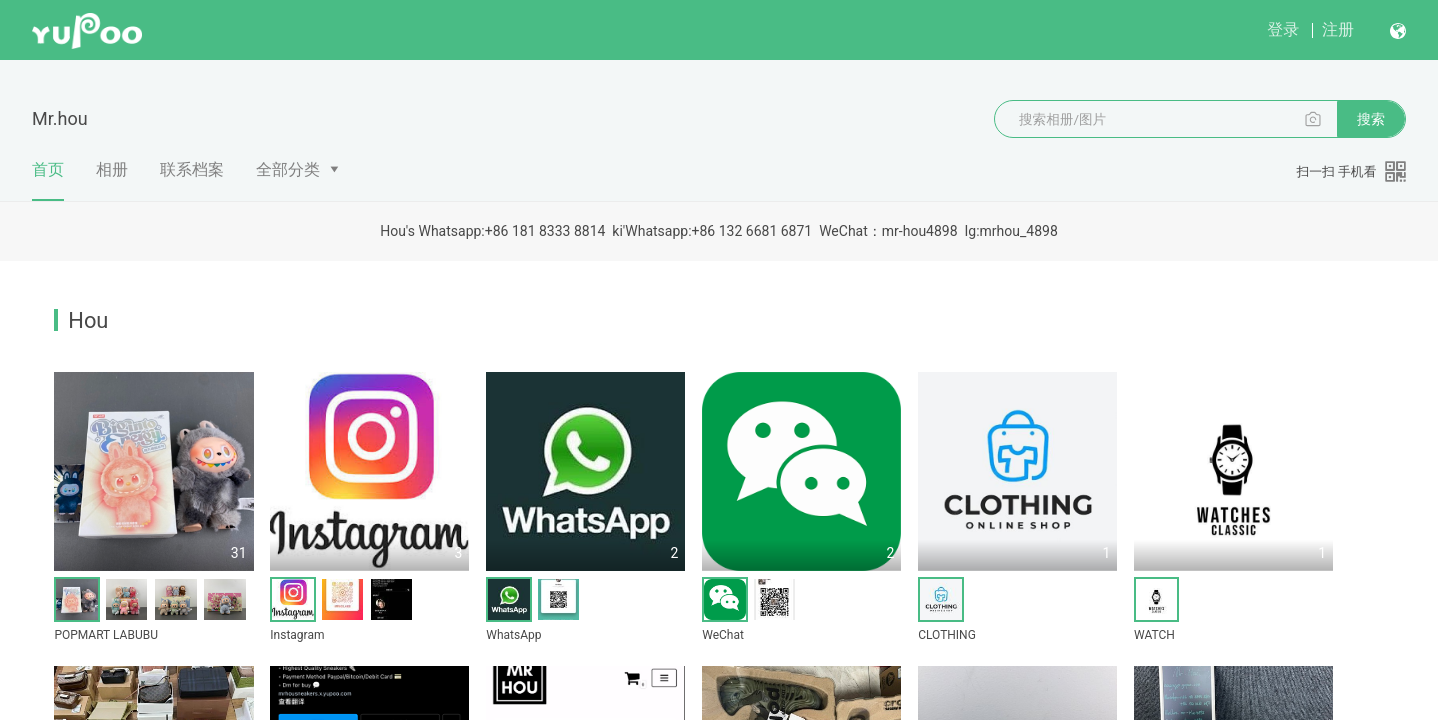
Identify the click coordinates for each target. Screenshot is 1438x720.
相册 (112, 169)
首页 (48, 180)
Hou (88, 320)
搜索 (1371, 119)
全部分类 (288, 169)
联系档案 (192, 169)
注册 (1338, 29)
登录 (1283, 29)
